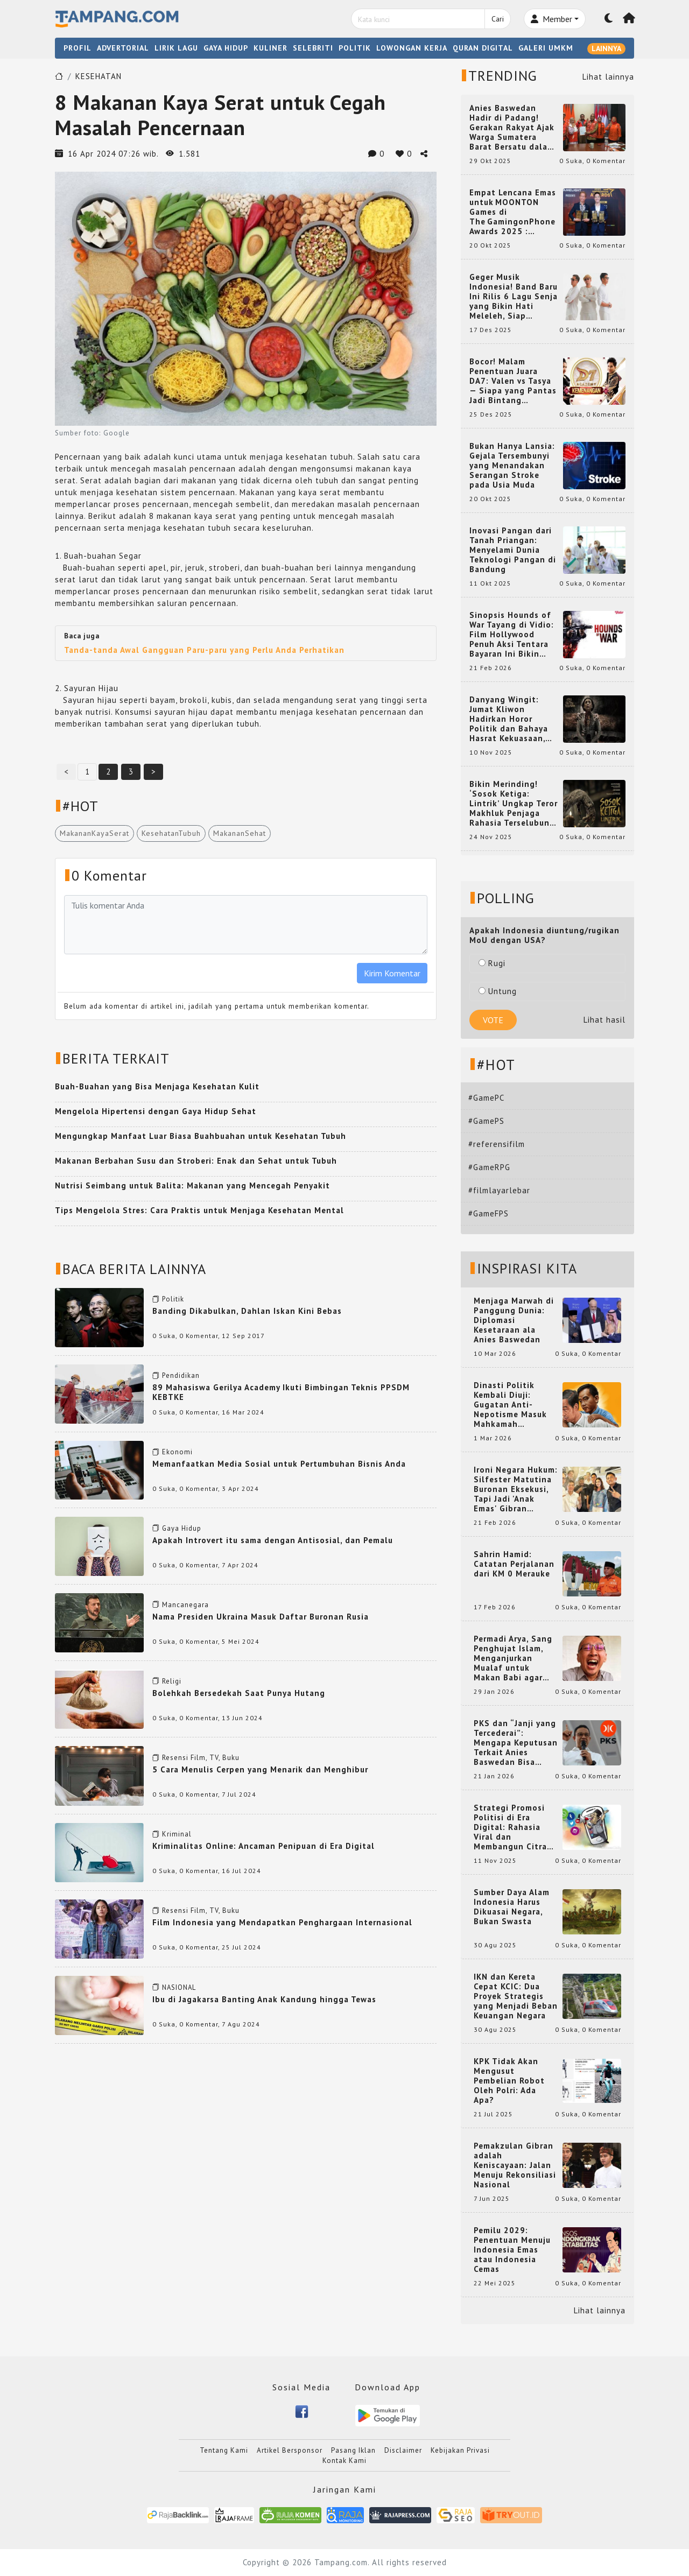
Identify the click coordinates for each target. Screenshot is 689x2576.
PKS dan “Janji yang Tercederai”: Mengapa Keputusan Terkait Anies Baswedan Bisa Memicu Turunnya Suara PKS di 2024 (516, 1743)
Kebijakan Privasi (460, 2450)
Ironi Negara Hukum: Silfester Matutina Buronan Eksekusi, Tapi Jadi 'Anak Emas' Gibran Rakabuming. (516, 1489)
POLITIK (355, 48)
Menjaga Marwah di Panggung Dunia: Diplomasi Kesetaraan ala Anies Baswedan (514, 1320)
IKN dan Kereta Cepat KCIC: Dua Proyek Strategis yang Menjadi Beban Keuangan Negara (516, 1996)
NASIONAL (179, 1987)
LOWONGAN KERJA (411, 48)
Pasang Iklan (353, 2450)
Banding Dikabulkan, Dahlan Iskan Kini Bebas (247, 1311)
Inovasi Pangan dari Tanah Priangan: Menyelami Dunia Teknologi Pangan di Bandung (512, 550)
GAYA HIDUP (225, 48)
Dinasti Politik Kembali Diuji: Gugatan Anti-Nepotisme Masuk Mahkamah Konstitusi (510, 1405)
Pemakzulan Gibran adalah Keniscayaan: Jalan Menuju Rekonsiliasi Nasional (515, 2165)
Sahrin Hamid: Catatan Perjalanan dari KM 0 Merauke (514, 1564)
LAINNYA (606, 48)
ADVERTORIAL (123, 48)
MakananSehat (239, 833)
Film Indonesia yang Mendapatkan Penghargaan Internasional (282, 1922)
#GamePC (486, 1098)
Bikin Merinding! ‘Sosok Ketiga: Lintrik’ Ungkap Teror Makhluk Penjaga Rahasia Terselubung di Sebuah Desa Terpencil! (513, 803)
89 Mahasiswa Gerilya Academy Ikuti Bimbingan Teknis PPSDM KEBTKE (281, 1392)
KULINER (270, 48)
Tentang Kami (224, 2450)
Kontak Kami (344, 2460)
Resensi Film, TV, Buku (201, 1757)
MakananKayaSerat (94, 833)
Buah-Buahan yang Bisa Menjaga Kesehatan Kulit (157, 1086)
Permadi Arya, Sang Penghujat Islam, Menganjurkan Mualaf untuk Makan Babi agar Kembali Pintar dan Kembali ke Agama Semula (513, 1658)
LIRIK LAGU (176, 48)
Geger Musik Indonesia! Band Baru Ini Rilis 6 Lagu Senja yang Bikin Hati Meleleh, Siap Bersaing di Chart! (513, 296)
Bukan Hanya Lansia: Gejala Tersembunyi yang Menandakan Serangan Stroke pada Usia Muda (512, 465)
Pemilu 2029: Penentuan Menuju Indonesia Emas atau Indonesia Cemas (512, 2250)
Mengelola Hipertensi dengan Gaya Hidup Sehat (155, 1111)
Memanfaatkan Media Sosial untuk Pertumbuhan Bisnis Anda (279, 1464)
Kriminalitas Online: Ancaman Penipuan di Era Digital (263, 1846)
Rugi (492, 963)
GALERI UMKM (545, 48)
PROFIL (78, 48)
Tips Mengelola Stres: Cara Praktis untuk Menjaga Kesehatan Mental (199, 1210)
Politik (173, 1299)
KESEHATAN (98, 76)
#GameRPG (489, 1167)
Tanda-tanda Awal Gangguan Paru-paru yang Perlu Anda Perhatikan (204, 650)
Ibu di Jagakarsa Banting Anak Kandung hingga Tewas (264, 1999)
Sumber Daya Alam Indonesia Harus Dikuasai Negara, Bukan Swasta (512, 1907)
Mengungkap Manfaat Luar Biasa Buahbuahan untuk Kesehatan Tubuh (200, 1136)
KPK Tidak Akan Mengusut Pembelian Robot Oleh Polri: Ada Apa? (509, 2081)
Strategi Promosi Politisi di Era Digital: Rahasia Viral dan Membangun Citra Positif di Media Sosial (510, 1827)
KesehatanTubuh (171, 833)
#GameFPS (488, 1213)
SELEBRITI (313, 48)
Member (551, 18)
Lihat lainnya (608, 77)
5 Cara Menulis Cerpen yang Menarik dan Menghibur (260, 1769)
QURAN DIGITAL (483, 48)
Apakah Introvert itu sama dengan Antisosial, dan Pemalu (272, 1540)
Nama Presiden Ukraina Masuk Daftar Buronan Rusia (260, 1616)
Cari (497, 19)
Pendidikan (181, 1375)
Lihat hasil (604, 1020)
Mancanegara (185, 1604)
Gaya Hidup (181, 1528)
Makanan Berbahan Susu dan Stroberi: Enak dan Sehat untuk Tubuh (196, 1161)
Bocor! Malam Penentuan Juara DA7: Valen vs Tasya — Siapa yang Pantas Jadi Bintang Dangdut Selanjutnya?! (513, 381)
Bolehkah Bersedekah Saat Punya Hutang (238, 1693)
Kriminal (177, 1834)
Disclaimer (403, 2450)
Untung (498, 991)
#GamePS (486, 1121)
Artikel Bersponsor (289, 2450)
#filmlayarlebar (499, 1190)
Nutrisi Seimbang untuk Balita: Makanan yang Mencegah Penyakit (192, 1185)
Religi (171, 1681)
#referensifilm (496, 1144)
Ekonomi (177, 1451)
